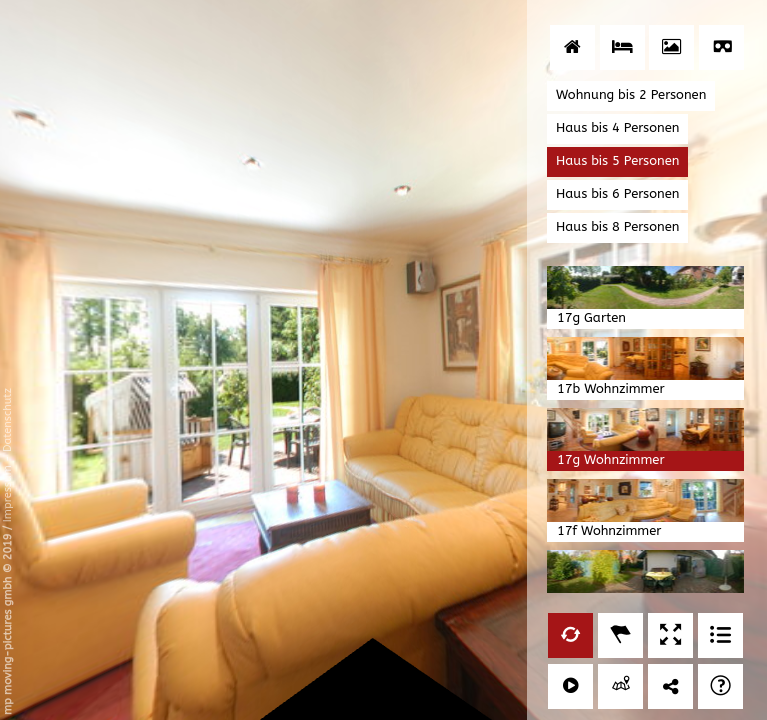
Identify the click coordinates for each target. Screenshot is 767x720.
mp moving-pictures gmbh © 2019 (7, 622)
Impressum (7, 493)
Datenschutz (7, 420)
